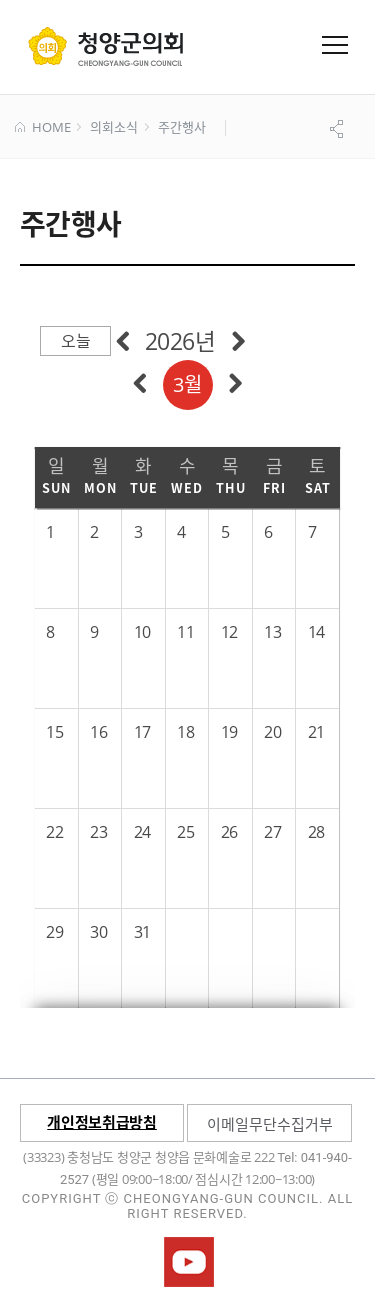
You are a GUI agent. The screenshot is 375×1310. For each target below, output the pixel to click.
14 (316, 632)
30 (98, 932)
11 (185, 632)
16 (98, 732)
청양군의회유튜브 (189, 1262)
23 (98, 832)
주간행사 (181, 128)
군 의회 (105, 46)
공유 (339, 129)
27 (272, 832)
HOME (42, 128)
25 (185, 832)
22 (54, 832)
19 (229, 732)
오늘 (75, 341)
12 (229, 632)
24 (142, 832)
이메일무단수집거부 (270, 1124)
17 (142, 732)
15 (54, 732)
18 (185, 732)
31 (142, 932)
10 (142, 632)
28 (316, 832)
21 (316, 732)
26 (229, 832)
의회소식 (113, 128)
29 (54, 932)
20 (272, 732)
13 (272, 632)
